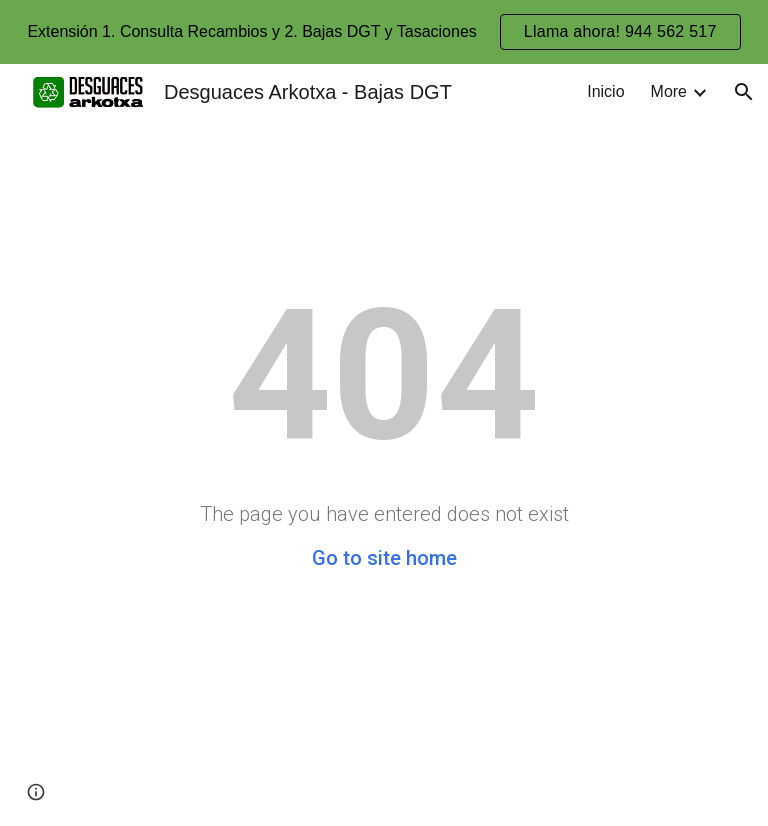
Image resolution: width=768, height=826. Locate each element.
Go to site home (384, 558)
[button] (744, 92)
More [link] (669, 91)
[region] (384, 32)
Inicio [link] (605, 91)
